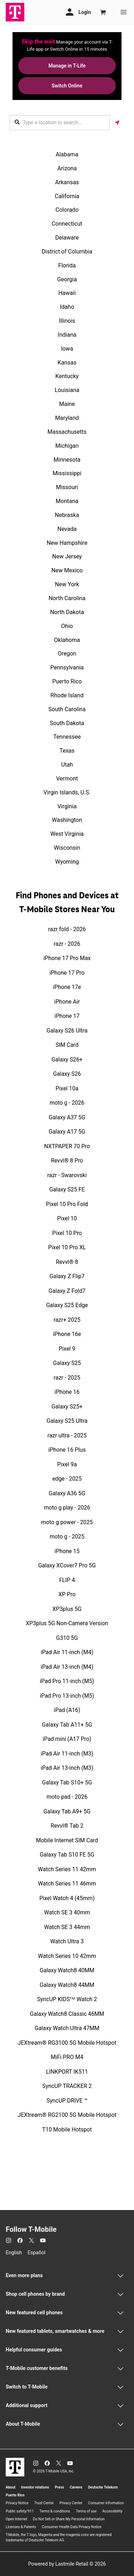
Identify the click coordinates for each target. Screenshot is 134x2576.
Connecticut (67, 223)
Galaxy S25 (67, 1363)
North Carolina (67, 598)
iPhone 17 (66, 1016)
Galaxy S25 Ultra (67, 1420)
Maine (67, 404)
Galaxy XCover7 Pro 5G (67, 1565)
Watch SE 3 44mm (67, 1927)
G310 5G (67, 1638)
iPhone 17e (67, 987)
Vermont (67, 778)
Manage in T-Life (66, 66)
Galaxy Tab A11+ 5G (67, 1724)
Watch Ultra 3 (67, 1941)
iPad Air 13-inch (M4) (67, 1666)
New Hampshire (67, 542)
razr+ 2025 (67, 1319)
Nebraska (67, 515)
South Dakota (67, 723)
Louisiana (67, 390)
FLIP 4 (67, 1580)
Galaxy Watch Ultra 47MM (67, 2028)
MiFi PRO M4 (67, 2057)
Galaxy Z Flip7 (66, 1276)
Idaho (67, 306)
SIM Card (66, 1044)
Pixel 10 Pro (67, 1233)
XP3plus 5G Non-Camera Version (67, 1623)
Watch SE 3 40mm (67, 1912)
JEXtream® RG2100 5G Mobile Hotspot (67, 2114)
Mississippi (67, 473)
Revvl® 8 (67, 1262)
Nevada (67, 529)
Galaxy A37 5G (67, 1117)
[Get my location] (117, 122)
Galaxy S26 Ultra (67, 1030)
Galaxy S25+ (67, 1406)
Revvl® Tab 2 (67, 1825)
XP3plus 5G (67, 1609)
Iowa (67, 348)
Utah (67, 764)
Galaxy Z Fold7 (67, 1290)
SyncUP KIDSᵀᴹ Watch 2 (67, 1999)
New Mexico (67, 570)
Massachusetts (67, 431)
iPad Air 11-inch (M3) (67, 1753)
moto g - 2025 (67, 1536)
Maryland (67, 418)
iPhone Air (67, 1001)
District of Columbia (67, 251)
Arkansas (67, 182)
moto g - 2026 (67, 1102)
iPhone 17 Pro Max (66, 958)
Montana (67, 501)
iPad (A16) (67, 1710)
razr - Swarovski (66, 1175)
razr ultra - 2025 (67, 1435)
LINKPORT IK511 (67, 2071)
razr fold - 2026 (67, 929)
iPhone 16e (67, 1334)
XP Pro (67, 1594)
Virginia (67, 806)
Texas (66, 750)
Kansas (67, 362)
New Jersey (67, 556)
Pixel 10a (67, 1088)
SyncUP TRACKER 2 (66, 2086)
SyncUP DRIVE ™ (67, 2100)
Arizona (66, 168)
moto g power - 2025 (67, 1522)
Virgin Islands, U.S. (67, 792)
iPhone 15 (66, 1551)
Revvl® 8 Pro (67, 1160)
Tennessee (67, 736)
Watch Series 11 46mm (67, 1883)
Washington (67, 820)
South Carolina (66, 709)
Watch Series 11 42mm (67, 1869)
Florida (67, 265)
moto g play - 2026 (67, 1507)
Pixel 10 (67, 1218)
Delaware (67, 237)
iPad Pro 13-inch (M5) (67, 1695)
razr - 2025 (67, 1377)
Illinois (67, 320)
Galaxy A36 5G (67, 1493)
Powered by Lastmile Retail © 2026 (67, 2564)
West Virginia (67, 833)
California (67, 196)
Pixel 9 (67, 1348)
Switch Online (67, 86)
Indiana (67, 334)
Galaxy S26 (67, 1073)
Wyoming (67, 861)
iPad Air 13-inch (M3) (67, 1767)
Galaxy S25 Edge (67, 1305)
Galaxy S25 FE (67, 1189)
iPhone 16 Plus (67, 1449)
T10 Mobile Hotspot (67, 2129)
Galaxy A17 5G (67, 1131)
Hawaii (67, 293)
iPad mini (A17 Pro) (67, 1739)
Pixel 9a (67, 1464)
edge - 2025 (66, 1478)
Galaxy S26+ (67, 1059)
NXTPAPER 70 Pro (67, 1146)
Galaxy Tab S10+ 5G (67, 1782)
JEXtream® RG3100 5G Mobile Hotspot (67, 2042)
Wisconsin (67, 847)
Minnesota (67, 459)
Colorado (67, 209)
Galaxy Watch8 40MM (67, 1970)
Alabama (67, 154)
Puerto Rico (67, 681)
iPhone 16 (66, 1392)
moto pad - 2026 (67, 1796)
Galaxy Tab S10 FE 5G (67, 1854)
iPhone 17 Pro (66, 972)
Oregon (67, 653)
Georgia (67, 279)
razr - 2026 (67, 943)
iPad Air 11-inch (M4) (67, 1652)
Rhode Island (66, 695)
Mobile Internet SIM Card (67, 1840)
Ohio (67, 626)
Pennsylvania (67, 667)
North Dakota (67, 612)
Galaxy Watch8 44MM (67, 1985)
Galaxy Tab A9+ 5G (67, 1811)
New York (67, 584)
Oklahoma (67, 640)
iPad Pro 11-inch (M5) (67, 1681)
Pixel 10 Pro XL (67, 1247)
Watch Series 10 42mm (67, 1956)
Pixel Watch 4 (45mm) (67, 1898)
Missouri (67, 487)
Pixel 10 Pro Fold (67, 1204)
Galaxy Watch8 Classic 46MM (67, 2013)
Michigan (67, 445)
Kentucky (67, 376)
